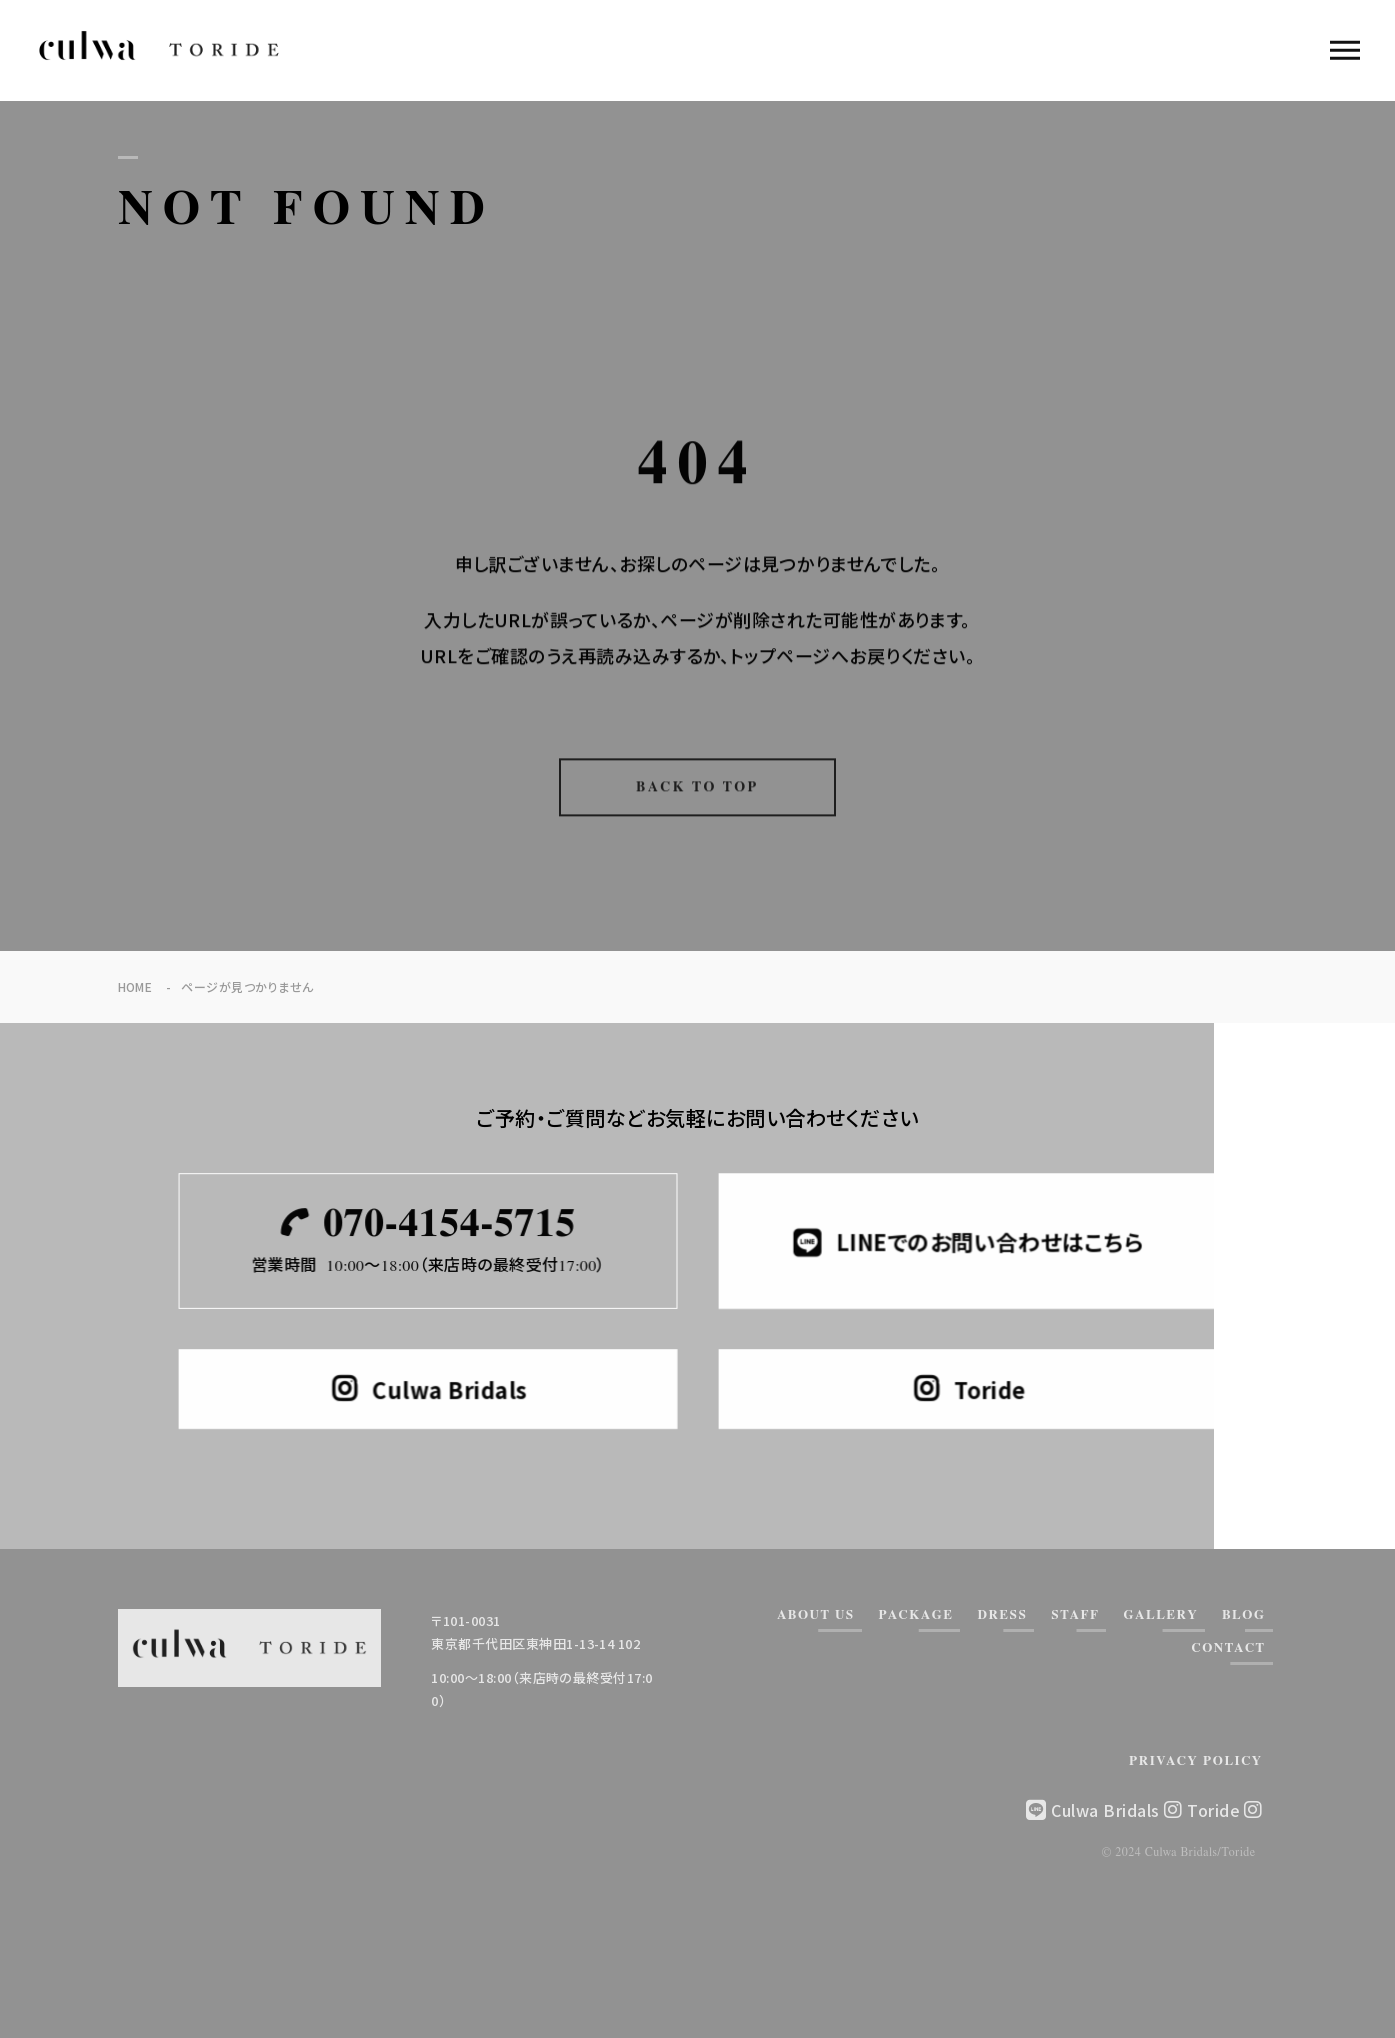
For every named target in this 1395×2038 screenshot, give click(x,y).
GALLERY (1160, 1615)
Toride (1224, 1810)
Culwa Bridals (1116, 1810)
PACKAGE (916, 1615)
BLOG (1243, 1615)
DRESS (1002, 1615)
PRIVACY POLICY (1196, 1761)
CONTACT (1228, 1648)
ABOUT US (816, 1615)
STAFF (1075, 1615)
